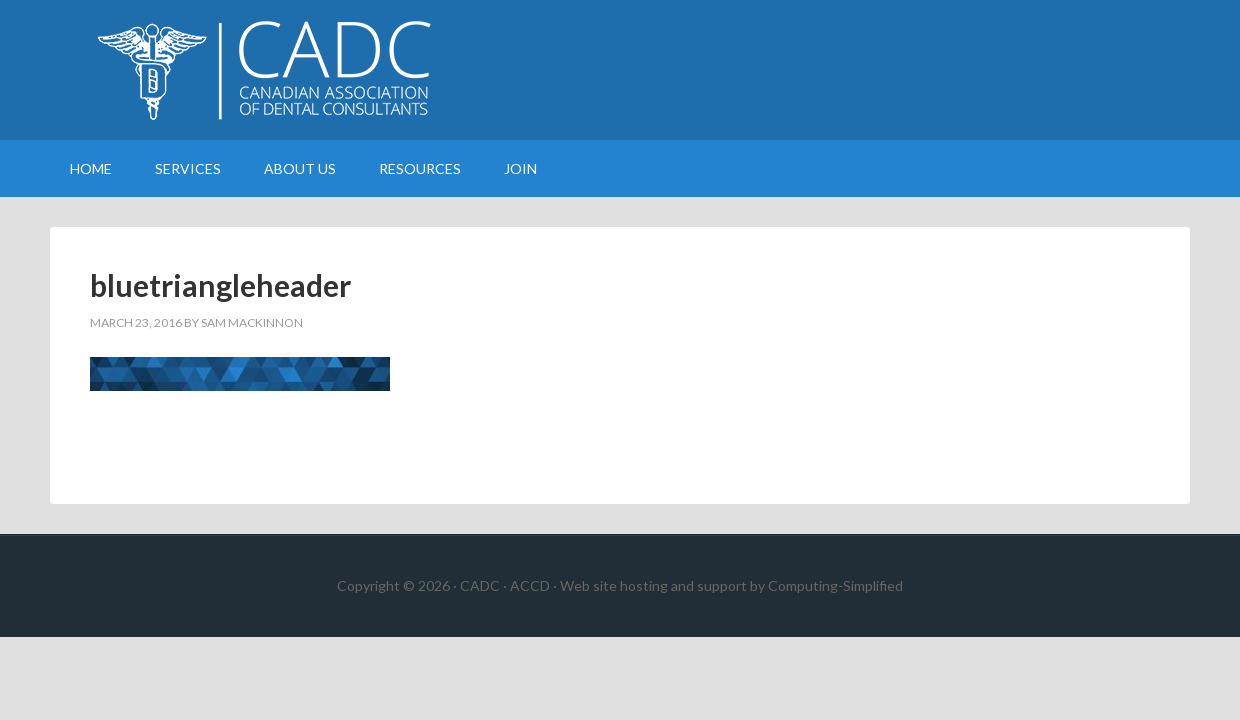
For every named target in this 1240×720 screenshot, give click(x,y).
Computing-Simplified (835, 585)
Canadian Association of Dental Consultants (620, 70)
